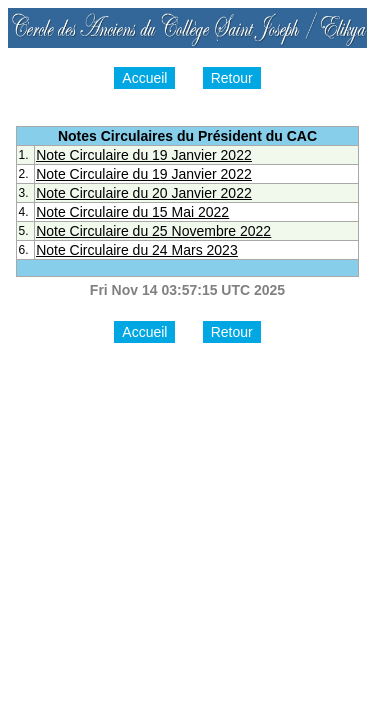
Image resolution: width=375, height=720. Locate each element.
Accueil (144, 78)
